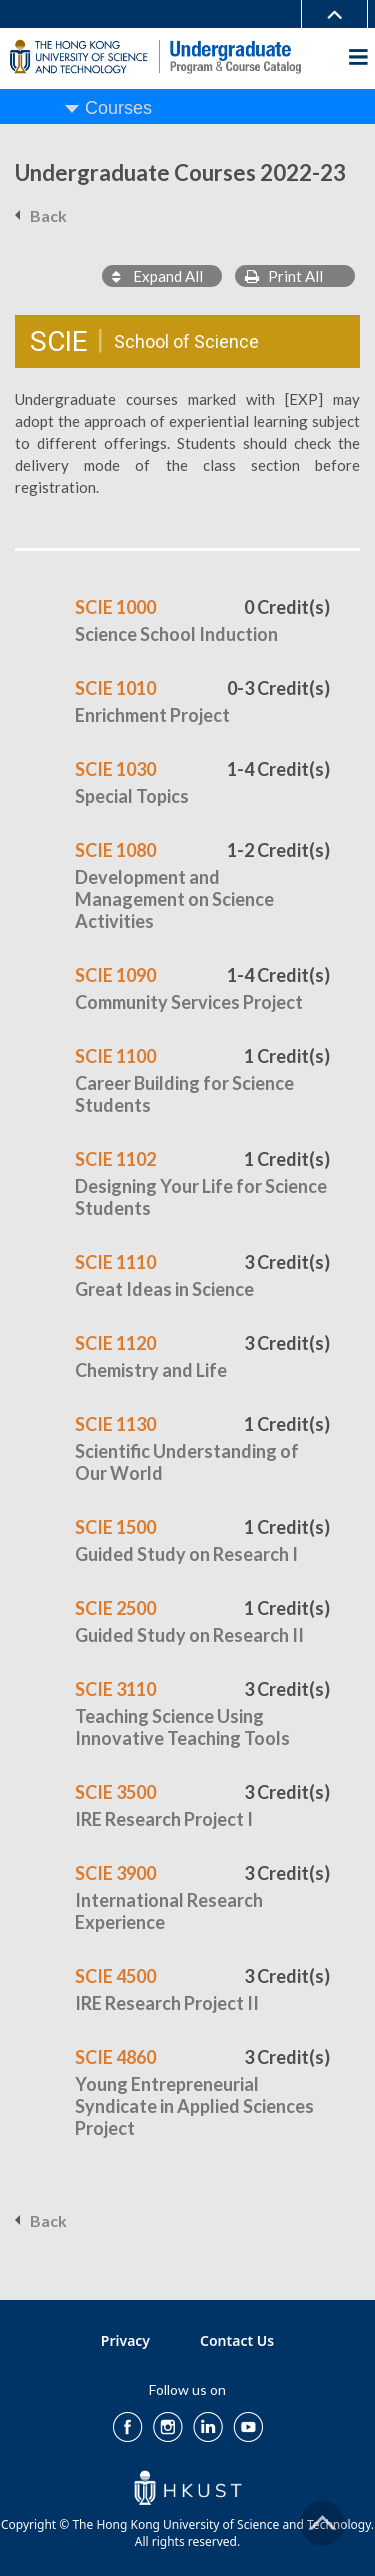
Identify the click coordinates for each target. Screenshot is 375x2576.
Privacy (125, 2340)
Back (48, 215)
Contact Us (237, 2340)
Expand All (157, 276)
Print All (284, 276)
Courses (118, 108)
